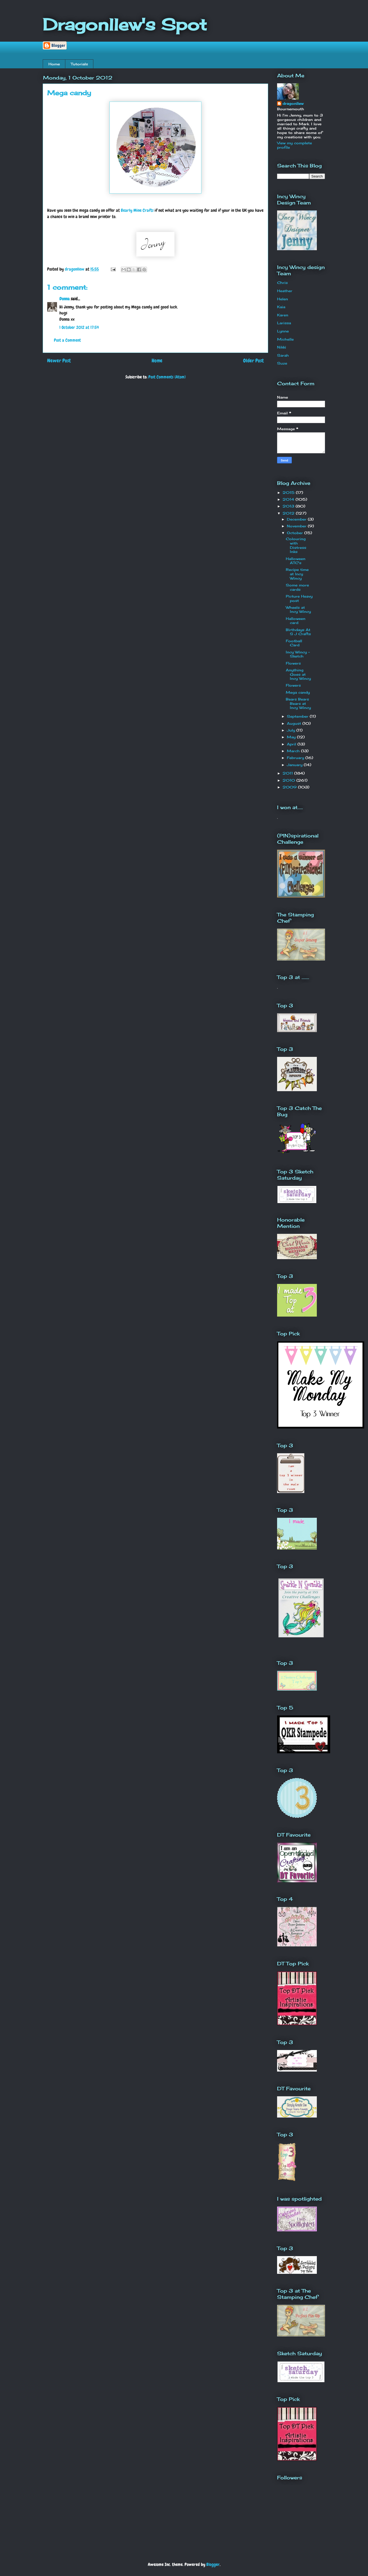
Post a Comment (67, 340)
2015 (289, 492)
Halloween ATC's (295, 560)
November (297, 526)
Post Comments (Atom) (167, 377)
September (298, 716)
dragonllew (293, 103)
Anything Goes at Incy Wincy (298, 674)
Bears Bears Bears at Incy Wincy (298, 703)
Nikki (281, 347)
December (297, 519)
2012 (289, 513)
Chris (282, 282)
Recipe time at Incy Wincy (297, 573)
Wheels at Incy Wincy (298, 609)
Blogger (213, 2564)
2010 (289, 780)
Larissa (284, 323)
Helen (282, 299)
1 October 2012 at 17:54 (79, 327)
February (296, 757)
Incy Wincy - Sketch (298, 654)
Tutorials (79, 64)
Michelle (285, 339)
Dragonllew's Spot (125, 24)
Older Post (253, 360)
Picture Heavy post (299, 598)
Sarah (283, 355)
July (291, 730)
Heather (284, 291)
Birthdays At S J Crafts (298, 632)
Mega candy (298, 692)
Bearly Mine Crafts (137, 210)
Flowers (293, 663)
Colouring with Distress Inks (296, 545)
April (292, 744)
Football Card (294, 643)
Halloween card (295, 620)
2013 (289, 506)
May (292, 737)
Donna (64, 299)
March (294, 751)
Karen (282, 315)
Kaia (281, 307)
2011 (288, 773)
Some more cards (297, 587)
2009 (290, 787)
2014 (289, 499)
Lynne (283, 331)
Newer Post (59, 360)
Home (54, 64)
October (295, 533)
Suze (282, 363)
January (295, 765)
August (294, 723)
